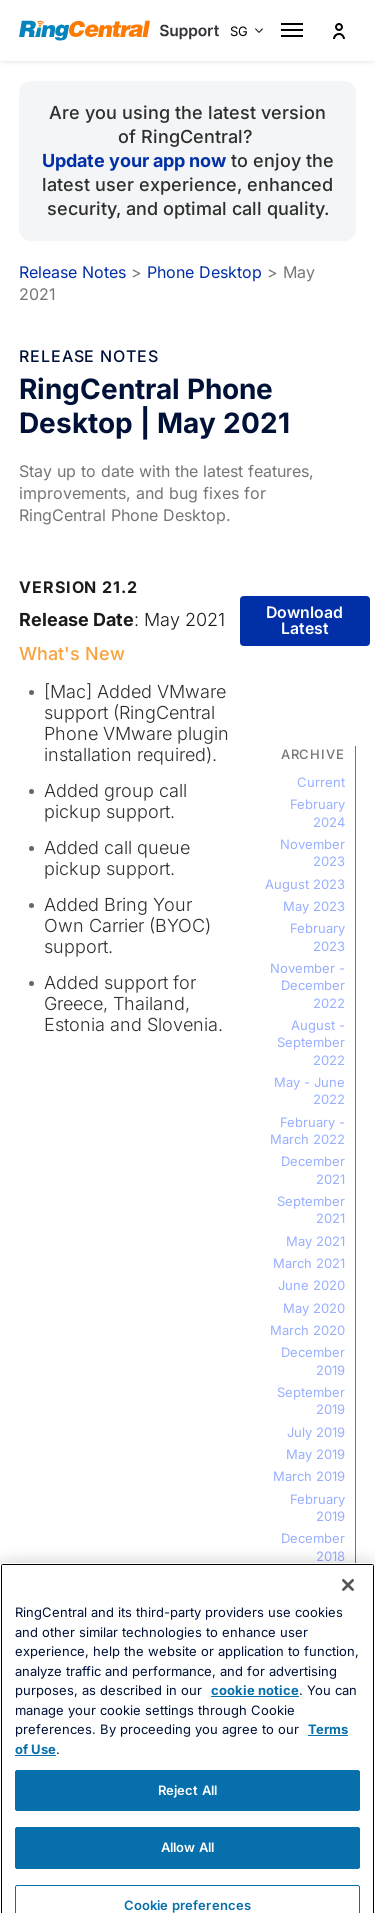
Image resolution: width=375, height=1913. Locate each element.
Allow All (187, 1877)
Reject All (187, 1820)
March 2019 (309, 1476)
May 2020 (314, 1308)
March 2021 (309, 1263)
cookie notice (255, 1721)
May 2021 (315, 1241)
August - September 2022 (311, 1042)
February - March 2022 (307, 1130)
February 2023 (317, 936)
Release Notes (72, 272)
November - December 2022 (307, 985)
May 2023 (314, 906)
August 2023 (305, 884)
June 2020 (311, 1285)
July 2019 (316, 1432)
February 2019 (317, 1507)
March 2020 (307, 1330)
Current (321, 782)
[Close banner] (348, 1615)
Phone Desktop (204, 272)
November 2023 (312, 852)
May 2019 (315, 1454)
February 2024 (317, 812)
